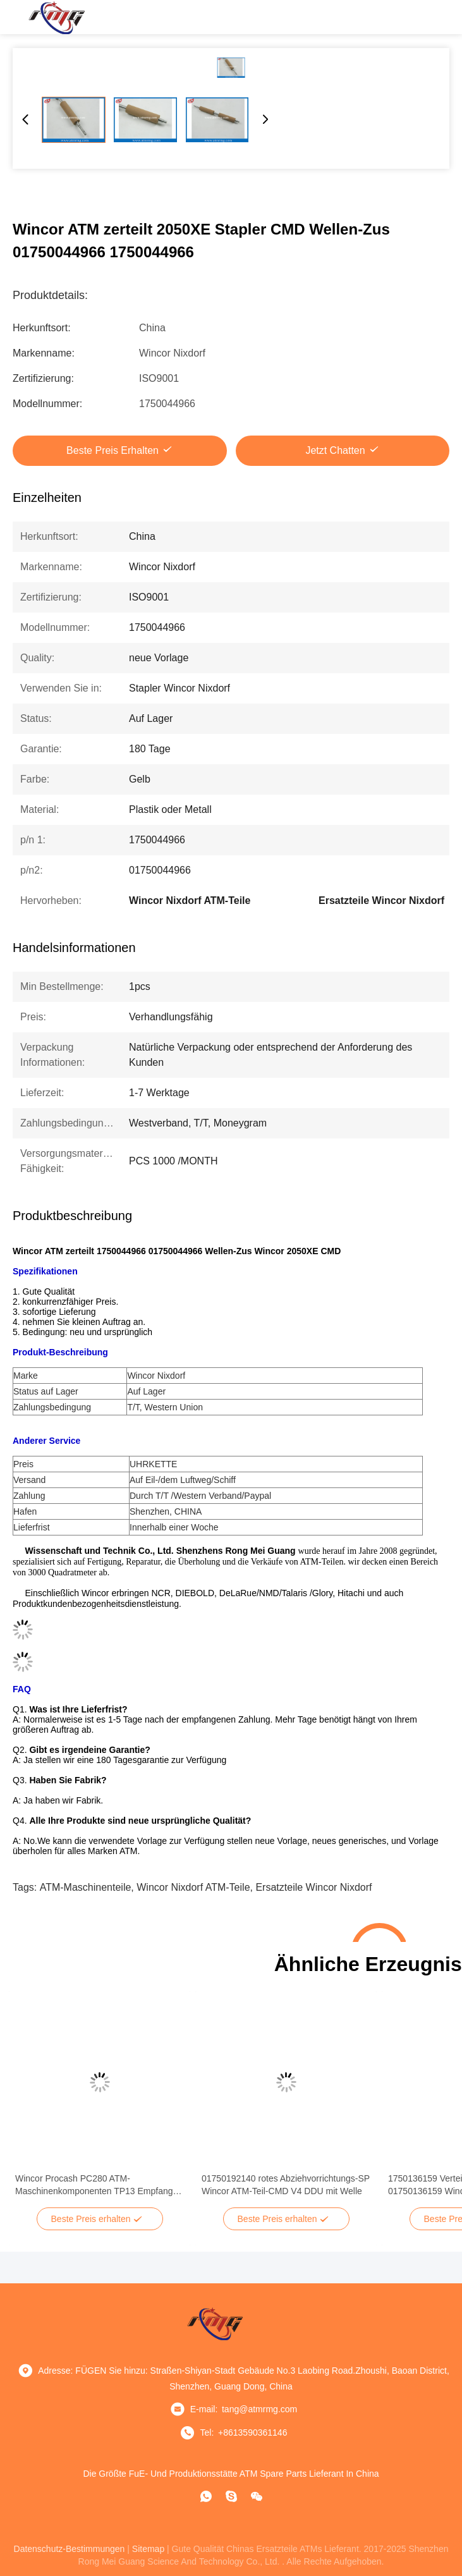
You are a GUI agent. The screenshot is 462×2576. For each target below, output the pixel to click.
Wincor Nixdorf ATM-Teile (193, 1887)
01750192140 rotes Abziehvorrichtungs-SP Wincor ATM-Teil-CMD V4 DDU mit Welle (286, 2184)
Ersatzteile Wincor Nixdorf (313, 1887)
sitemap (148, 2549)
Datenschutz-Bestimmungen (69, 2549)
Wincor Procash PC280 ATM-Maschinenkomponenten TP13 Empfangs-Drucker (97, 2185)
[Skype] (231, 2496)
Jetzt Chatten (335, 450)
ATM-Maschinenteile (85, 1887)
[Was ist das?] (206, 2496)
